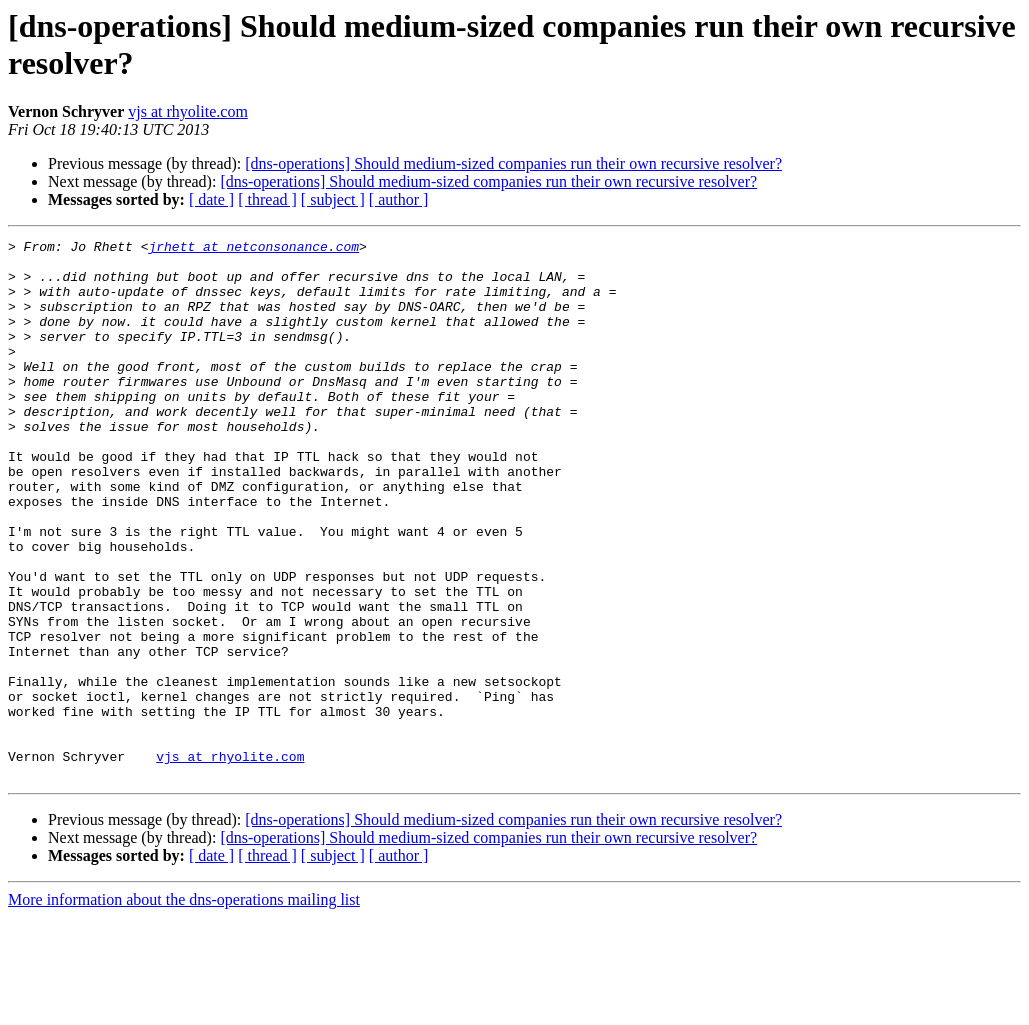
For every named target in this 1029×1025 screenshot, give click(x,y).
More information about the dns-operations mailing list (184, 1007)
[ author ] (399, 199)
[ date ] (211, 199)
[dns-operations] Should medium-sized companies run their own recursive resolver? (513, 163)
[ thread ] (267, 199)
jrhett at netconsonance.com (253, 249)
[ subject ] (333, 199)
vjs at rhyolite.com (188, 111)
